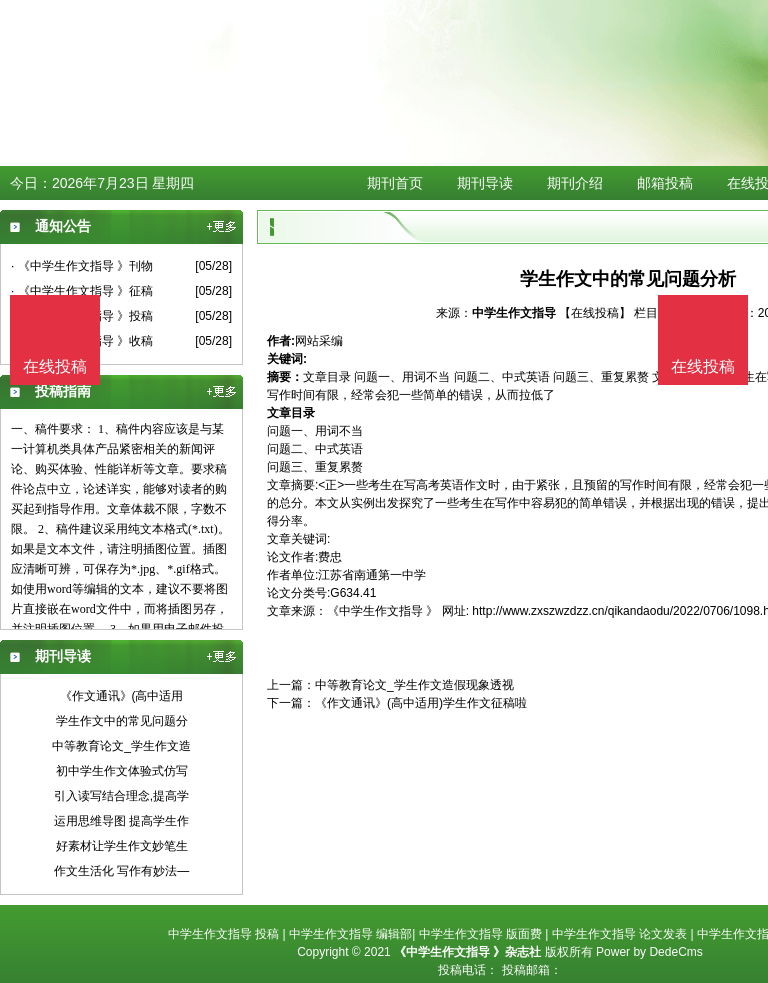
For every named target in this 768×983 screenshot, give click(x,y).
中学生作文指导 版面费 (480, 934)
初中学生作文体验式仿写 (122, 771)
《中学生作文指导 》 (382, 611)
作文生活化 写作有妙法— (121, 871)
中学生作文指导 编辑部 (350, 934)
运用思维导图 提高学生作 (121, 821)
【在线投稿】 (595, 313)
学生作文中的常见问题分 (122, 721)
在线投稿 (703, 366)
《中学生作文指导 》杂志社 (467, 952)
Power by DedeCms (649, 952)
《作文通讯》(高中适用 (122, 696)
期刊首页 (395, 183)
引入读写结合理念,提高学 (121, 796)
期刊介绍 (575, 183)
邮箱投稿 (665, 183)
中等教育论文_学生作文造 (121, 746)
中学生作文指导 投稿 (223, 934)
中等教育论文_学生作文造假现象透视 (414, 685)
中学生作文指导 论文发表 (619, 934)
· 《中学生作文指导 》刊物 (82, 266)
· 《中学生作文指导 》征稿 (82, 291)
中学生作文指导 (515, 313)
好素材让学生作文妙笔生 (122, 846)
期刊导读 (485, 183)
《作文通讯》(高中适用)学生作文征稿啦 (421, 703)
